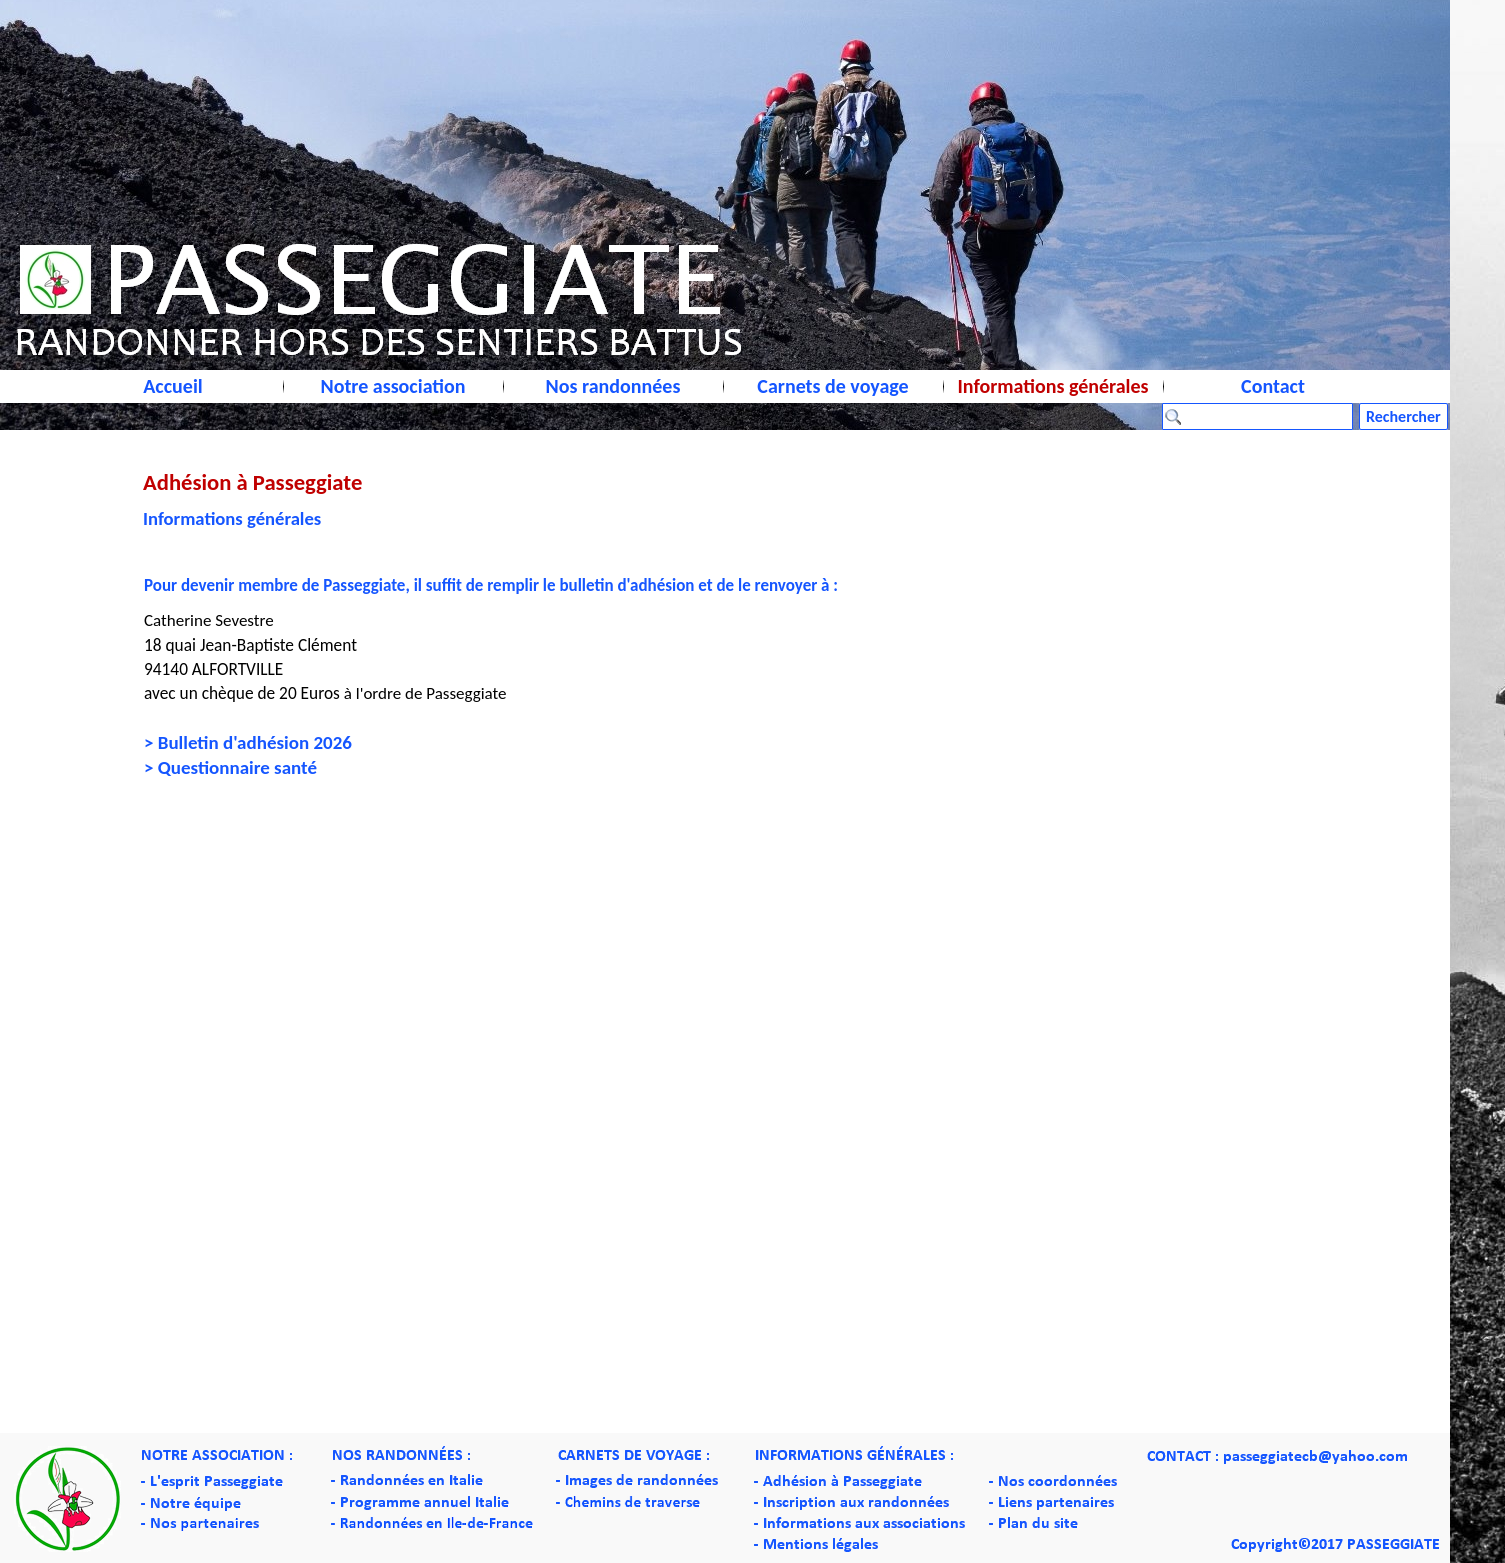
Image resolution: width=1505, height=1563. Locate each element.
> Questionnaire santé (230, 767)
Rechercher (1403, 416)
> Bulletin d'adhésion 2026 (248, 742)
